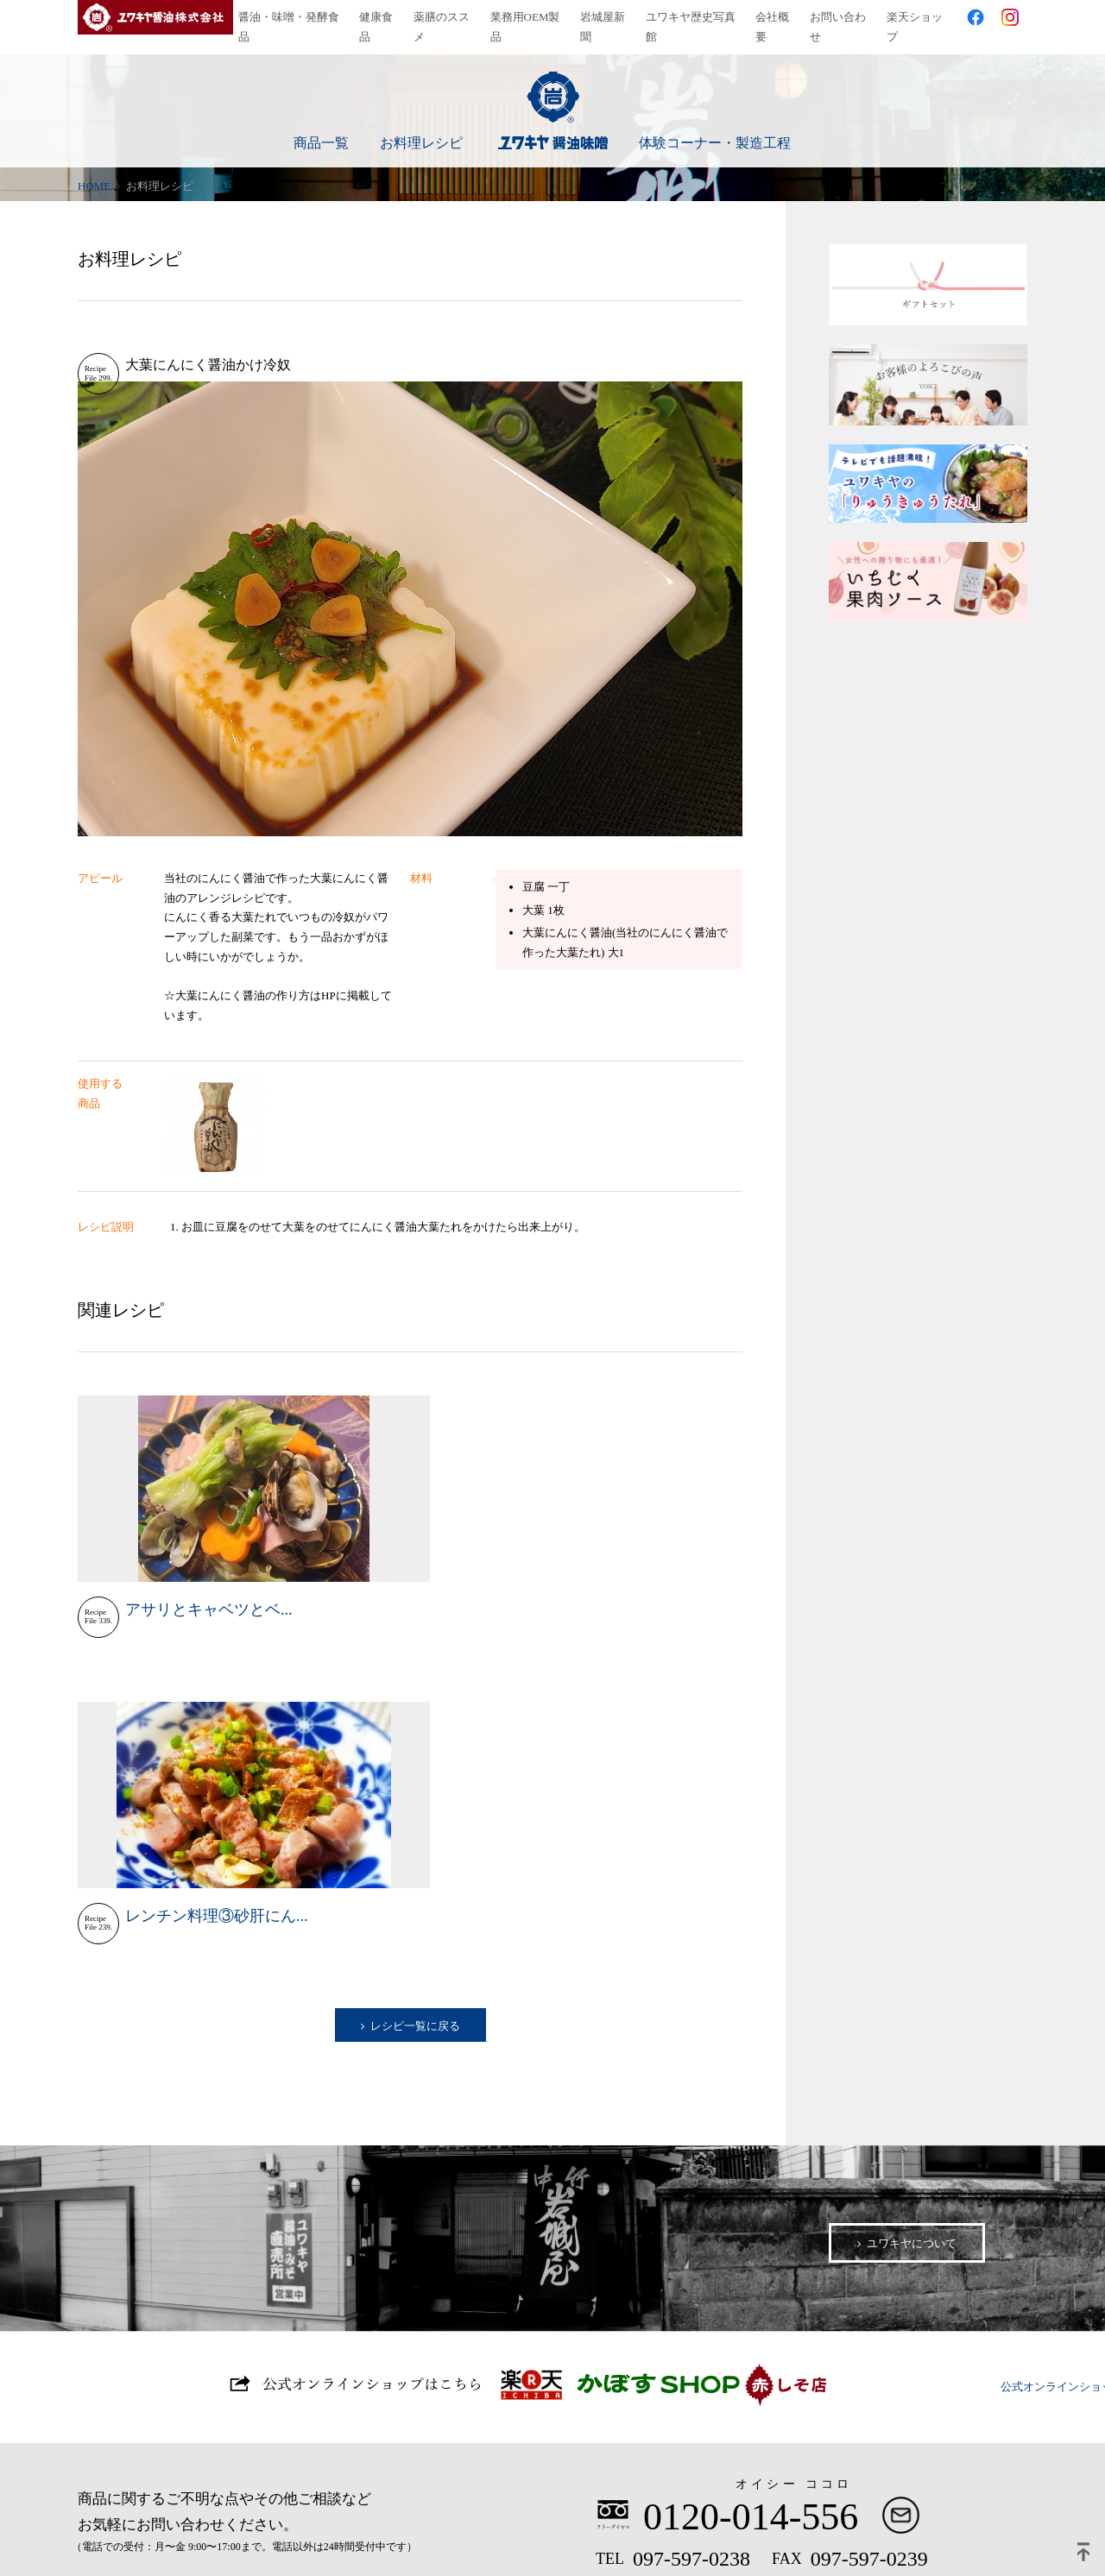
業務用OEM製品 (530, 16)
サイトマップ (219, 2523)
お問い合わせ (842, 16)
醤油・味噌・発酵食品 (293, 16)
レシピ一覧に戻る (415, 1699)
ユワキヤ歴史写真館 (695, 16)
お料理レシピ (421, 126)
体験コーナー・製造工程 (715, 126)
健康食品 (381, 16)
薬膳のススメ (446, 16)
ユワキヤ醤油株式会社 (155, 17)
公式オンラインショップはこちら (552, 2064)
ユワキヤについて (912, 1916)
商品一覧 (321, 126)
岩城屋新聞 (607, 16)
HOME (94, 167)
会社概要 (777, 16)
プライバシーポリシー (95, 2523)
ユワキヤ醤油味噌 (553, 93)
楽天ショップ (919, 16)
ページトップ (1083, 2554)
